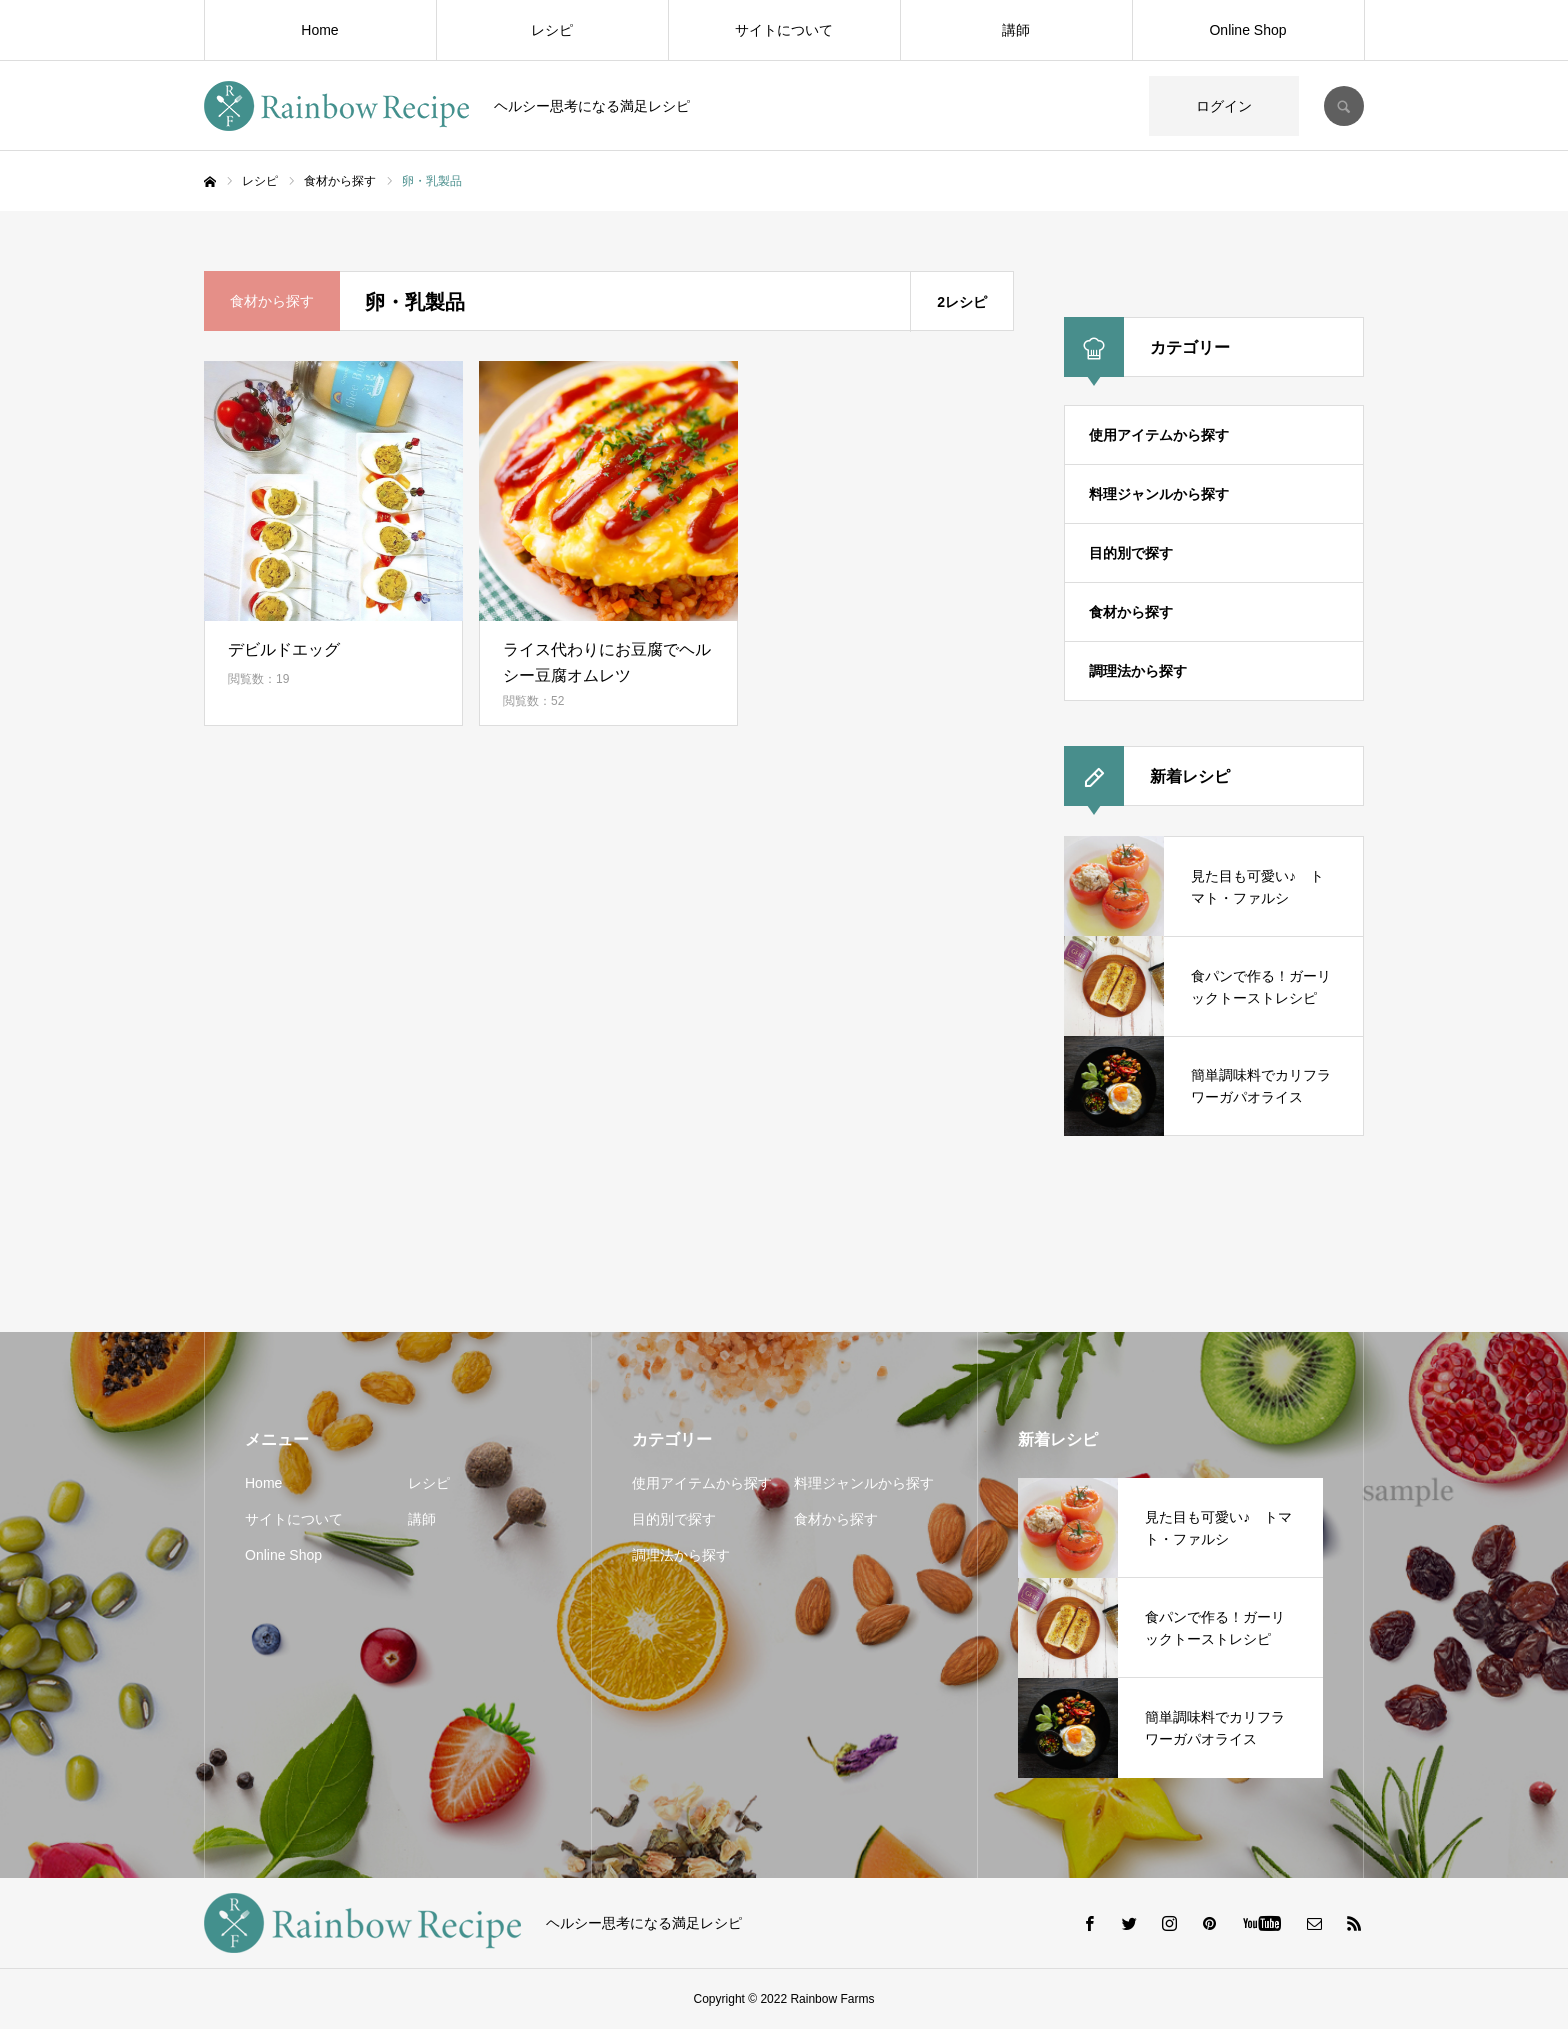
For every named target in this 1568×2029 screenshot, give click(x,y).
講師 (1016, 30)
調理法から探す (1138, 671)
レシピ (552, 30)
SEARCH (1344, 106)
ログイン (1224, 106)
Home (319, 30)
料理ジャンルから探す (1159, 494)
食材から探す (1131, 612)
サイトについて (784, 30)
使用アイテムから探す (1159, 435)
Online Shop (1247, 30)
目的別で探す (1131, 553)
